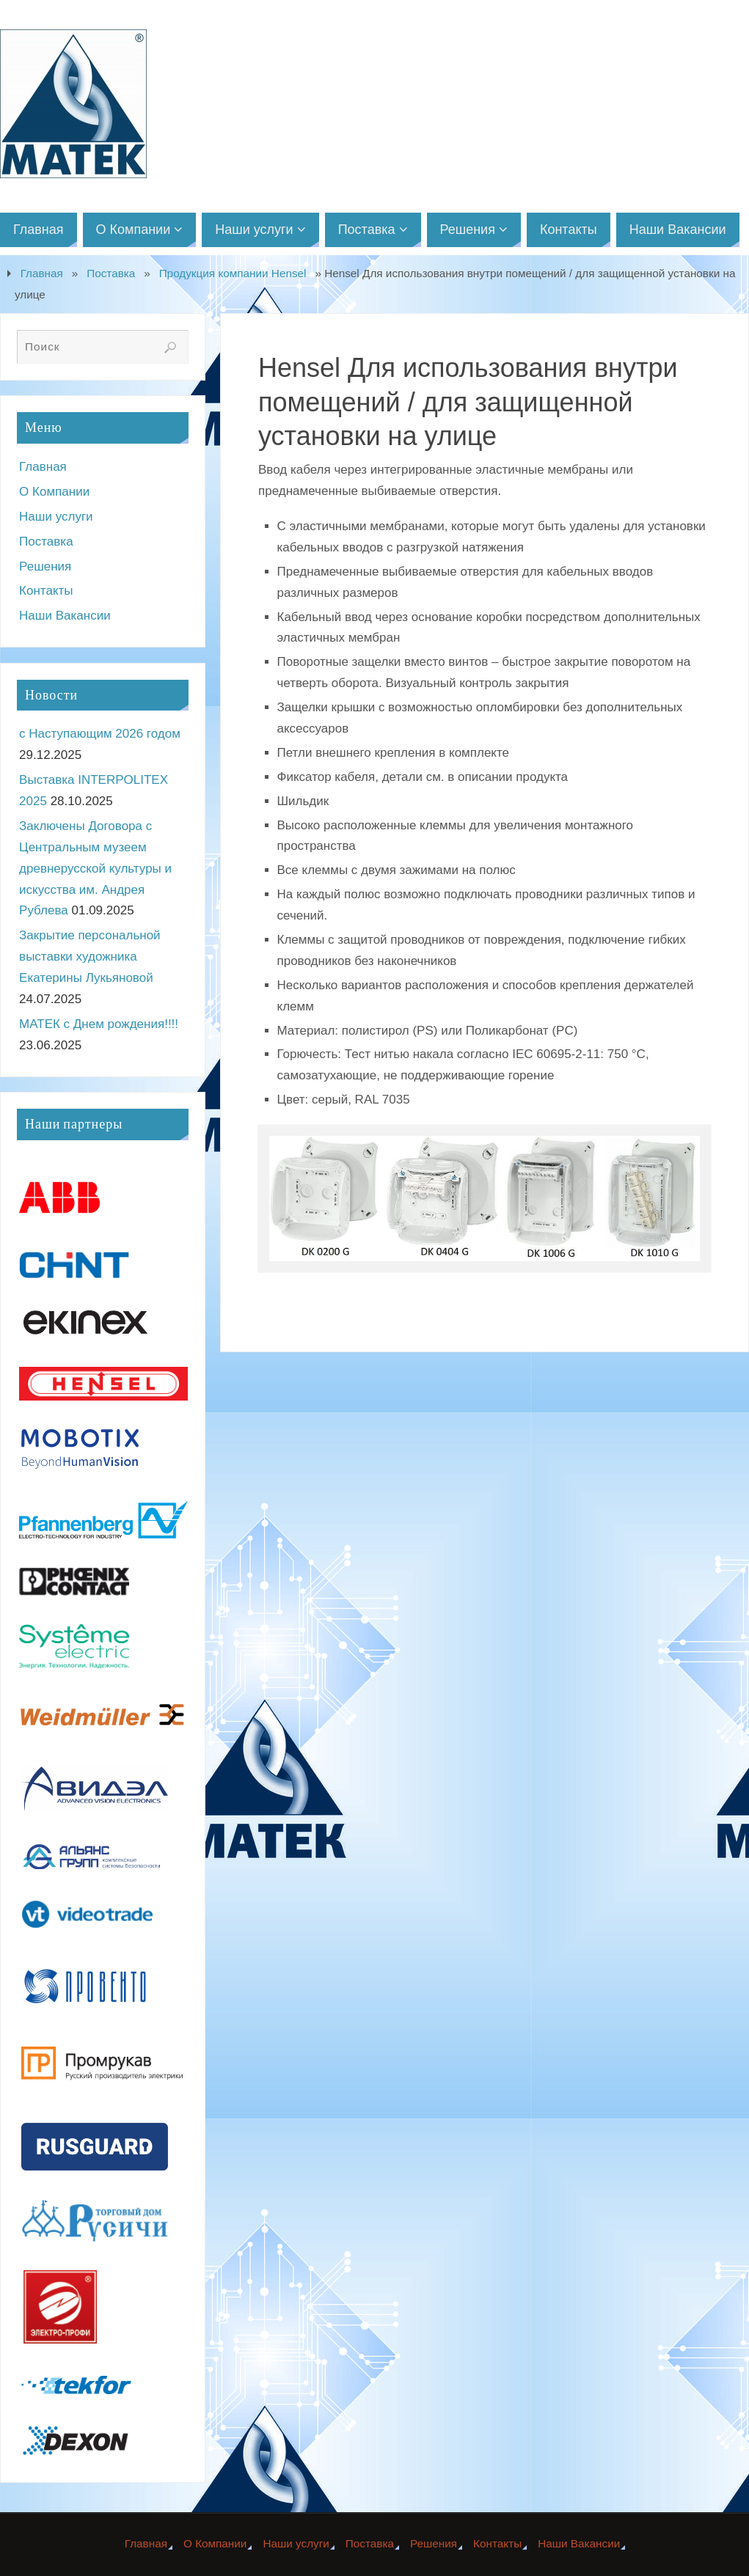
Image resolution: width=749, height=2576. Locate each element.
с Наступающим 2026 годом (99, 734)
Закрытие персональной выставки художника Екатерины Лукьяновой (90, 956)
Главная (42, 273)
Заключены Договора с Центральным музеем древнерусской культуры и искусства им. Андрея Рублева (95, 868)
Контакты (46, 591)
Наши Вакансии (65, 616)
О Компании (54, 492)
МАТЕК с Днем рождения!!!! (98, 1024)
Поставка (111, 273)
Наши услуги (56, 517)
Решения (45, 566)
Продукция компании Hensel (233, 273)
